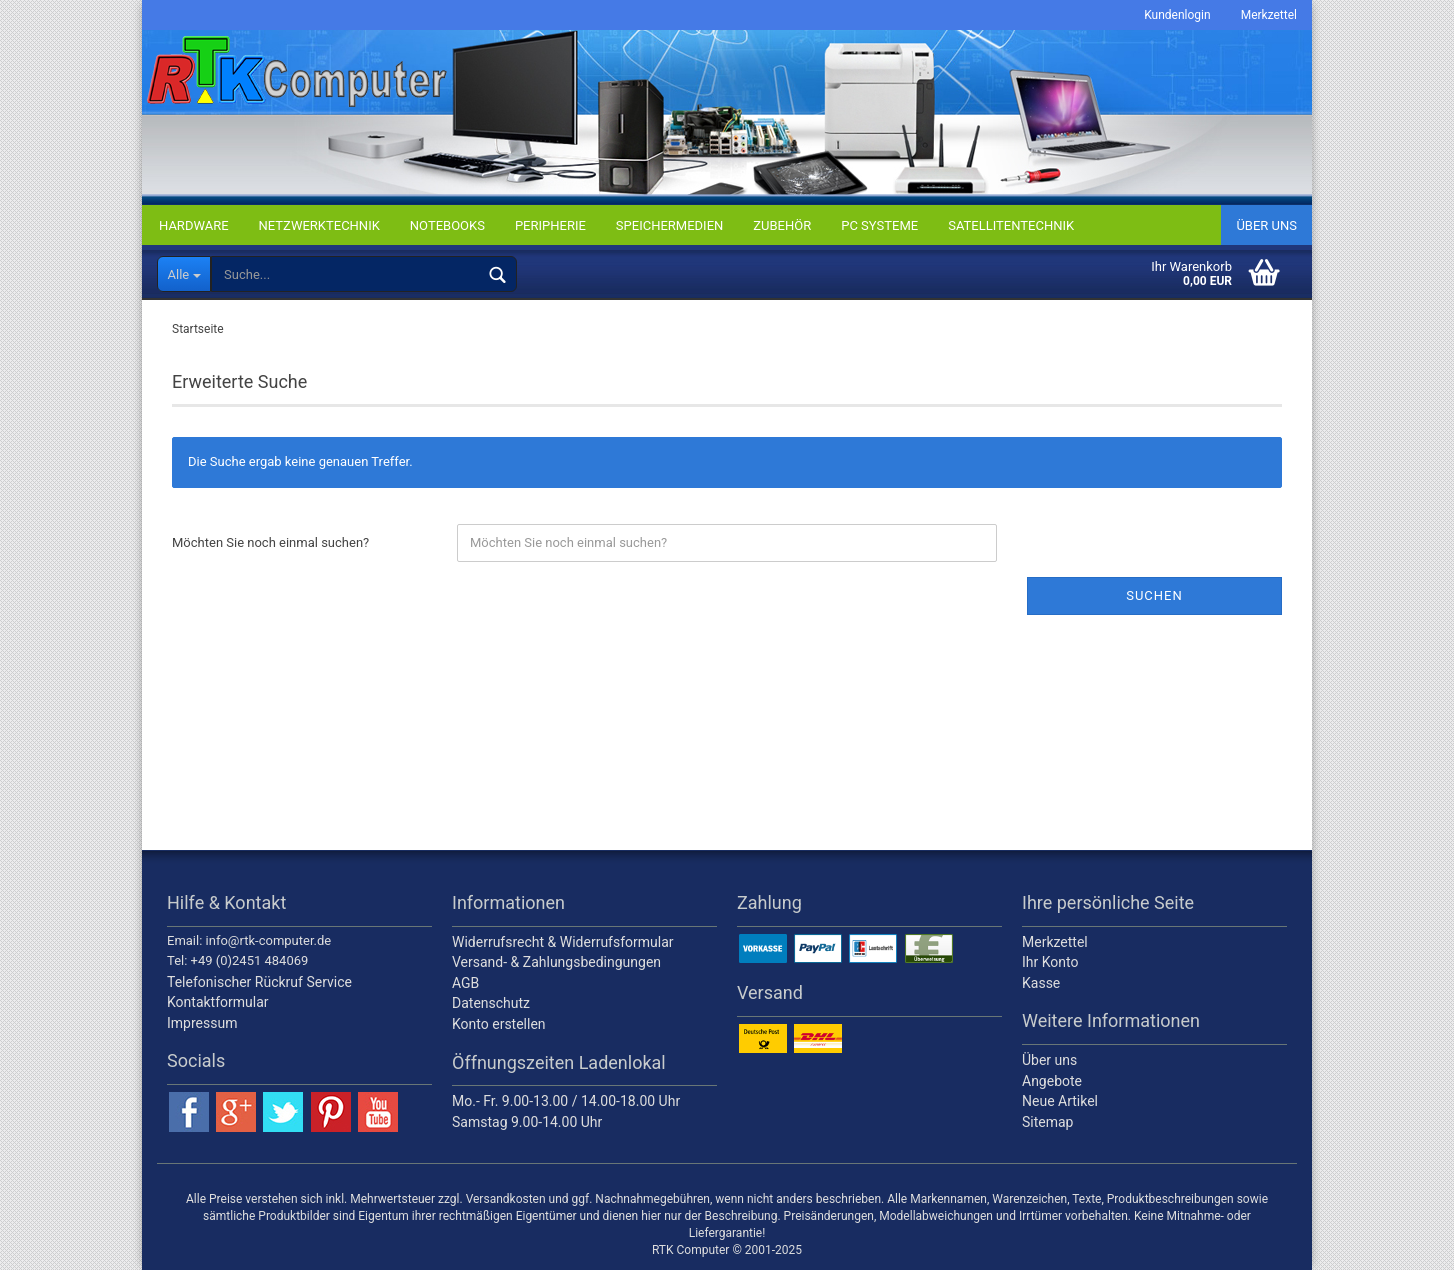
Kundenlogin (1177, 15)
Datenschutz (491, 1003)
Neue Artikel (1060, 1101)
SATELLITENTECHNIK (1011, 225)
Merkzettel (1269, 15)
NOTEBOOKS (447, 225)
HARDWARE (194, 225)
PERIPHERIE (550, 225)
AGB (465, 983)
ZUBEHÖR (782, 225)
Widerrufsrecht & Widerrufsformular (563, 942)
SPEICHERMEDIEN (669, 225)
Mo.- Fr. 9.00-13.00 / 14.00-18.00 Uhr (566, 1101)
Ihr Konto (1050, 962)
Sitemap (1047, 1122)
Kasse (1041, 983)
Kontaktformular (218, 1002)
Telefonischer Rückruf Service (259, 982)
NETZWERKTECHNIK (319, 225)
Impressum (202, 1023)
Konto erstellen (499, 1024)
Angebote (1052, 1081)
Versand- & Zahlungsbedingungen (556, 962)
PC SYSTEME (879, 225)
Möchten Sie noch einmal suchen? (270, 542)
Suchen (1154, 595)
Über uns (1266, 225)
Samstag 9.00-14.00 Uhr (527, 1122)
